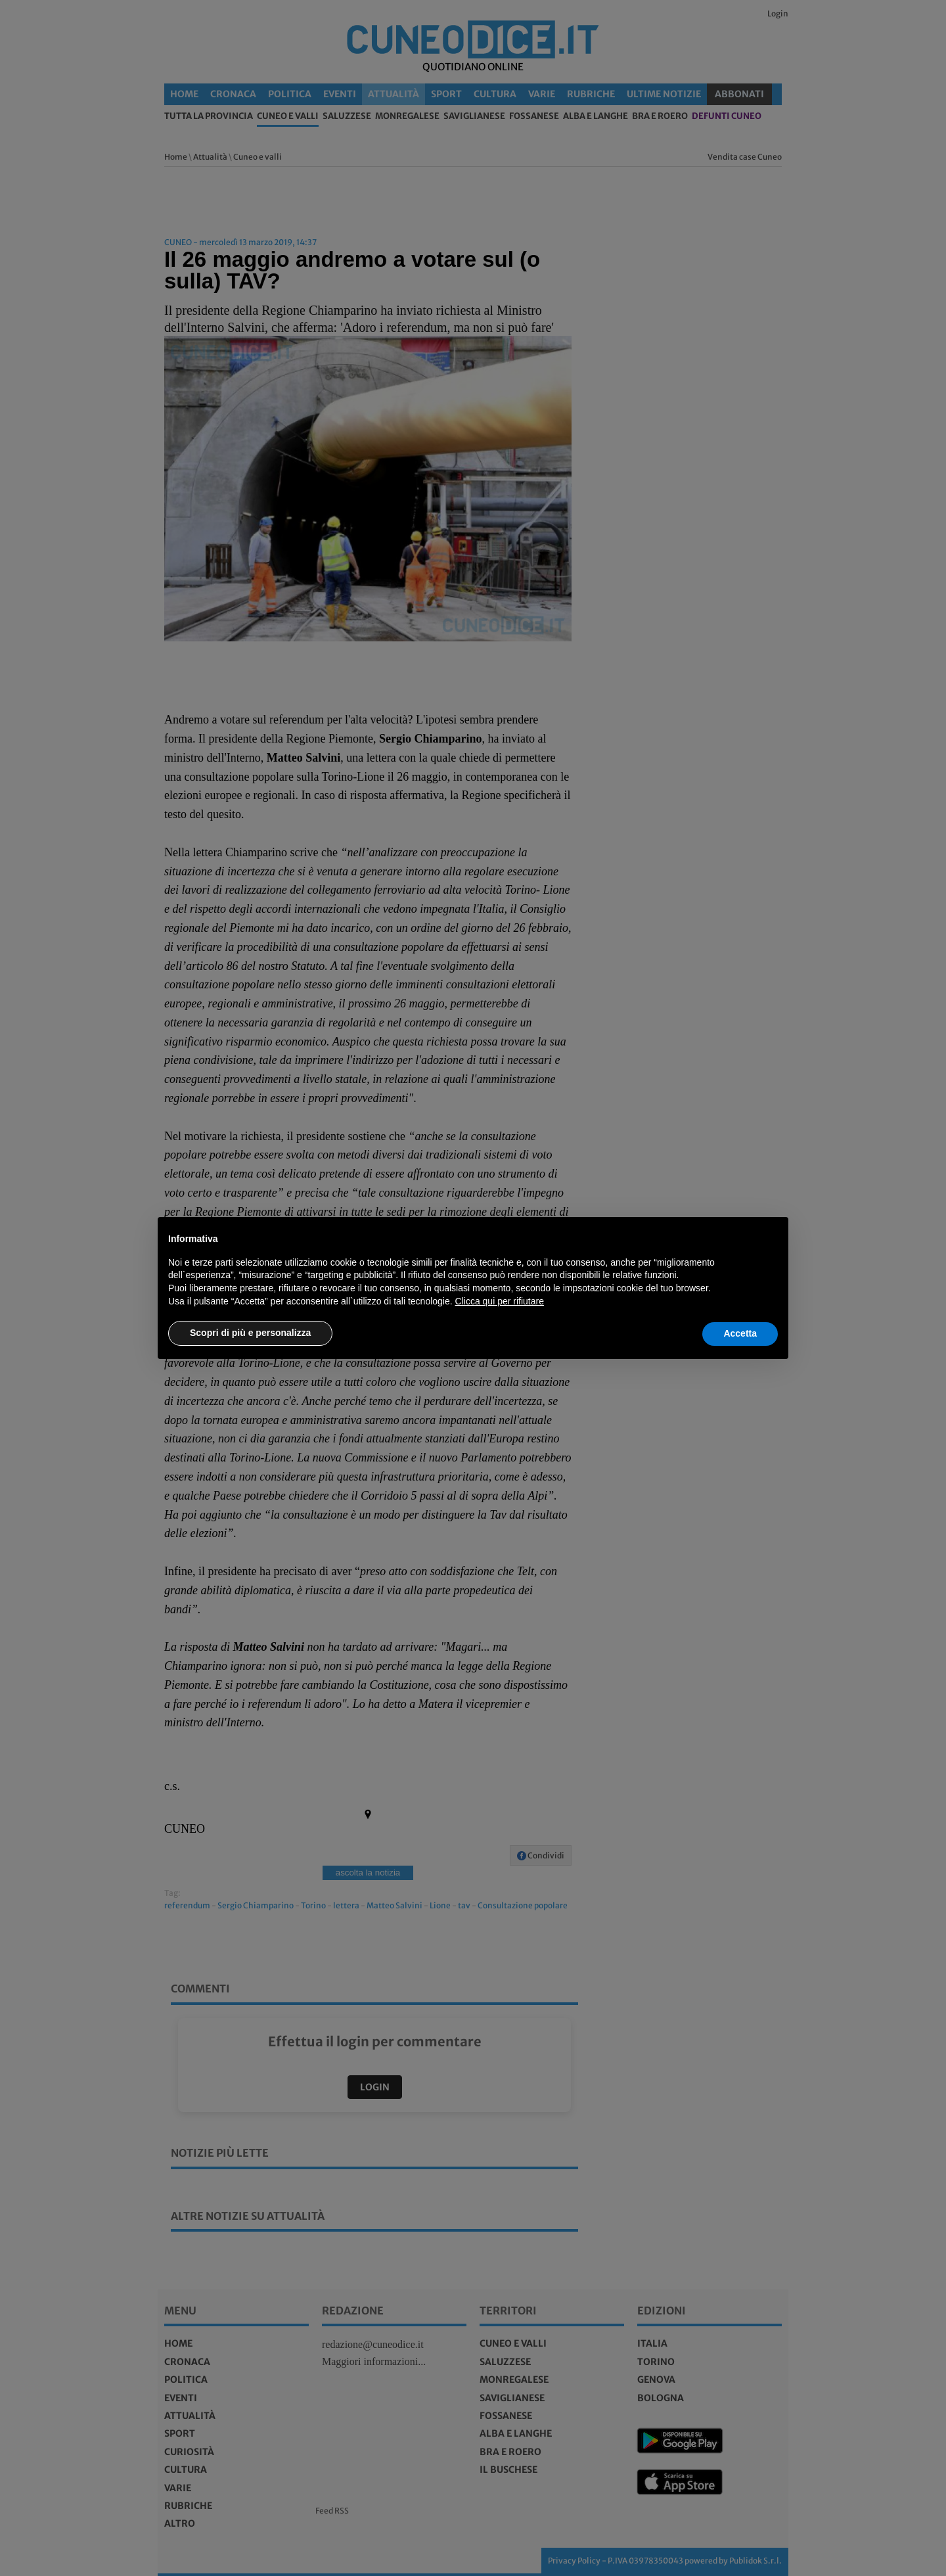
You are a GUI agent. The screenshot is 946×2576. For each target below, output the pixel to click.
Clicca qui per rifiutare (499, 1301)
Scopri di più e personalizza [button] (250, 1332)
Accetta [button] (740, 1333)
